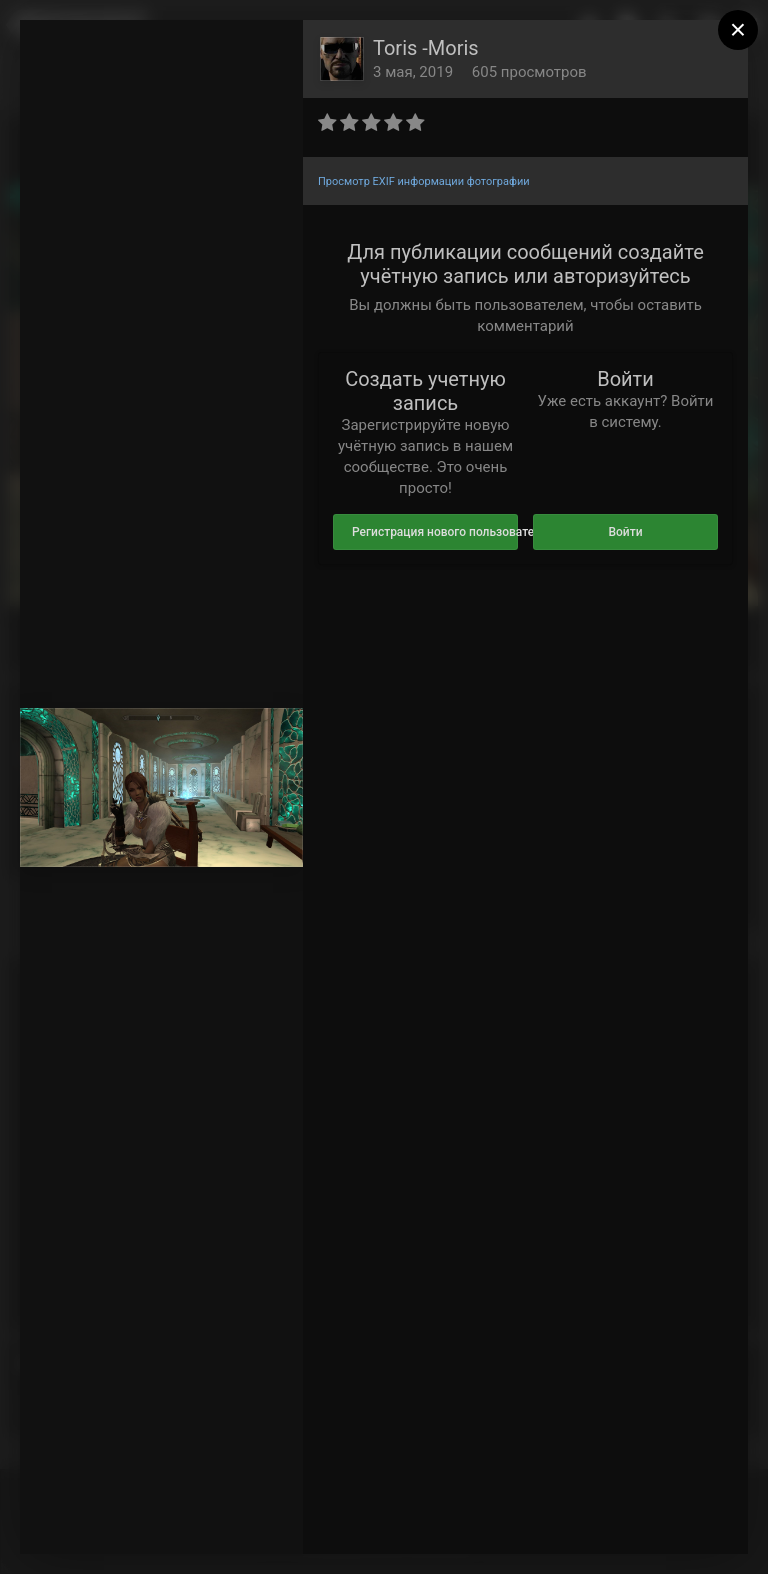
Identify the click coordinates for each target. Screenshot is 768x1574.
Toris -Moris (426, 48)
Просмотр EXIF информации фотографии (424, 181)
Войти (625, 532)
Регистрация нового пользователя (435, 532)
